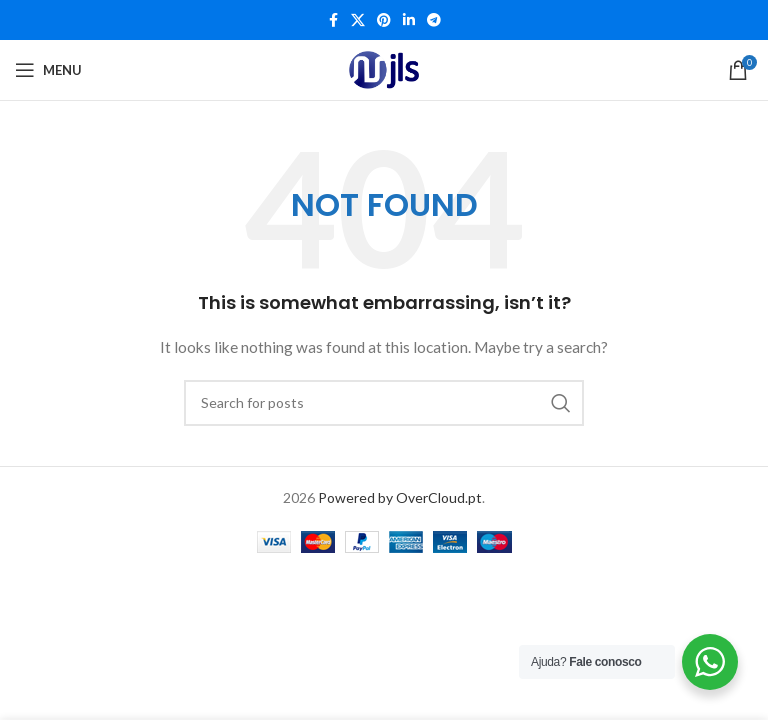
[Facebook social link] (333, 20)
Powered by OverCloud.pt (400, 497)
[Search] (384, 403)
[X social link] (358, 20)
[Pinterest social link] (384, 20)
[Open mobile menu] (48, 70)
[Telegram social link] (434, 20)
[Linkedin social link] (409, 20)
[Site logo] (384, 70)
